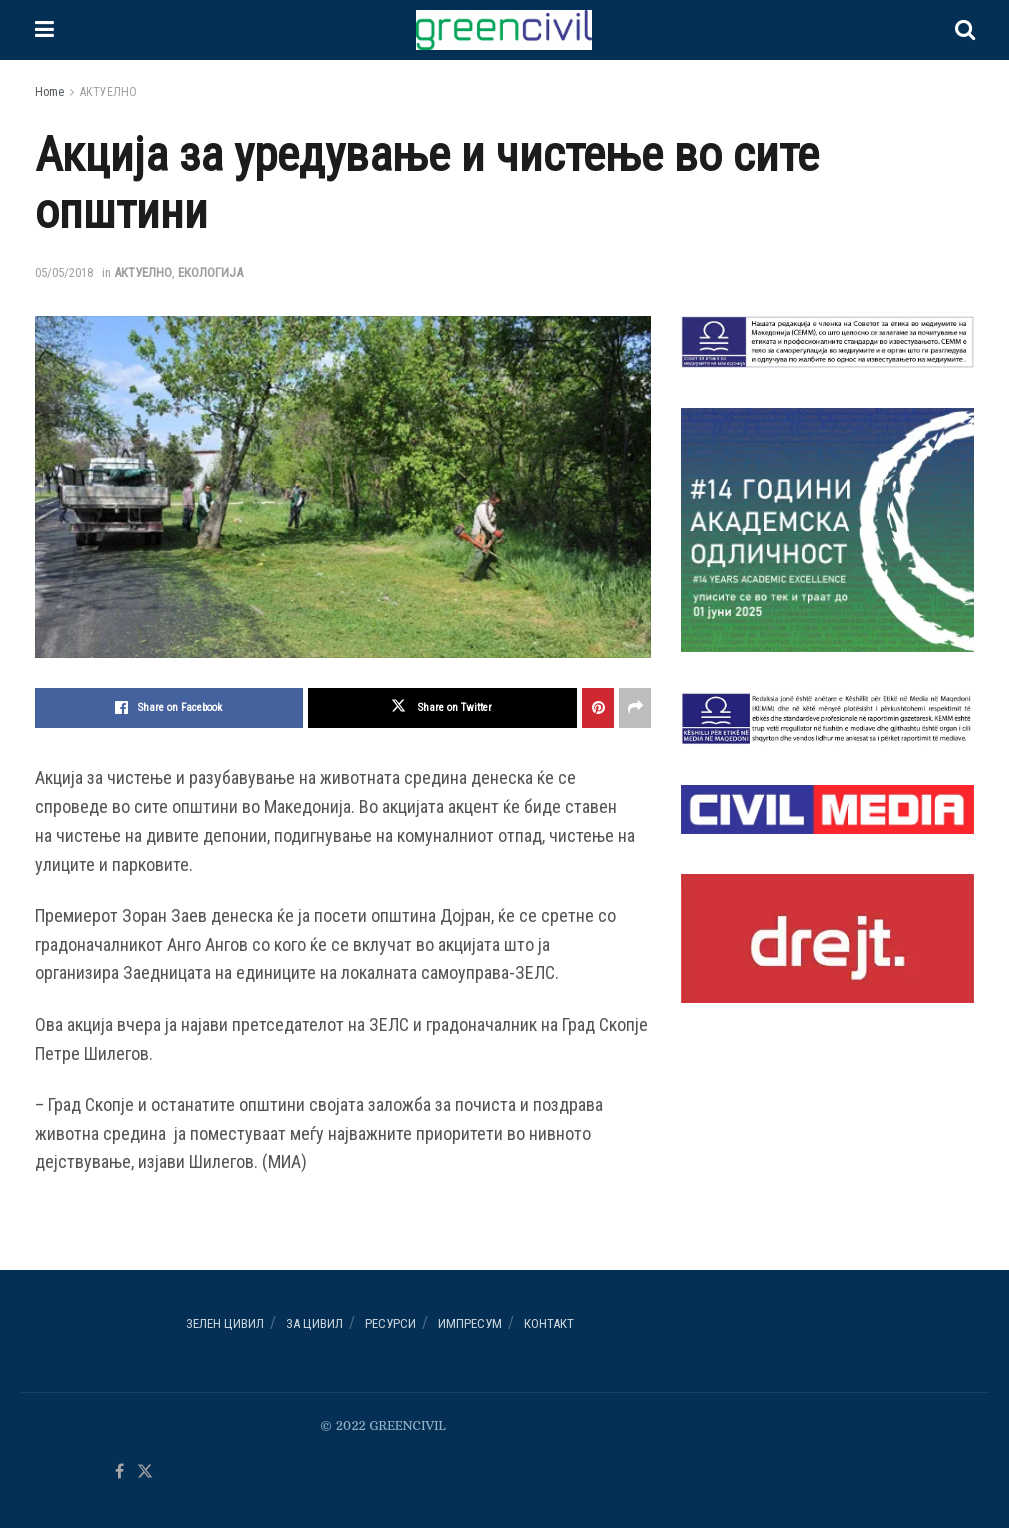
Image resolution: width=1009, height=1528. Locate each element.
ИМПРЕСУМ (470, 1323)
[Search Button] (965, 30)
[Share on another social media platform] (635, 708)
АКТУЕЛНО (108, 92)
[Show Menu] (44, 30)
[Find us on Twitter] (145, 1472)
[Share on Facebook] (169, 708)
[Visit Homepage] (504, 30)
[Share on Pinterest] (598, 708)
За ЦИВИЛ (314, 1323)
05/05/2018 (64, 272)
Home (49, 92)
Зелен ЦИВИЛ (225, 1323)
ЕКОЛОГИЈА (210, 272)
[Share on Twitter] (442, 708)
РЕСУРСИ (390, 1323)
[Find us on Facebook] (119, 1472)
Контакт (549, 1323)
